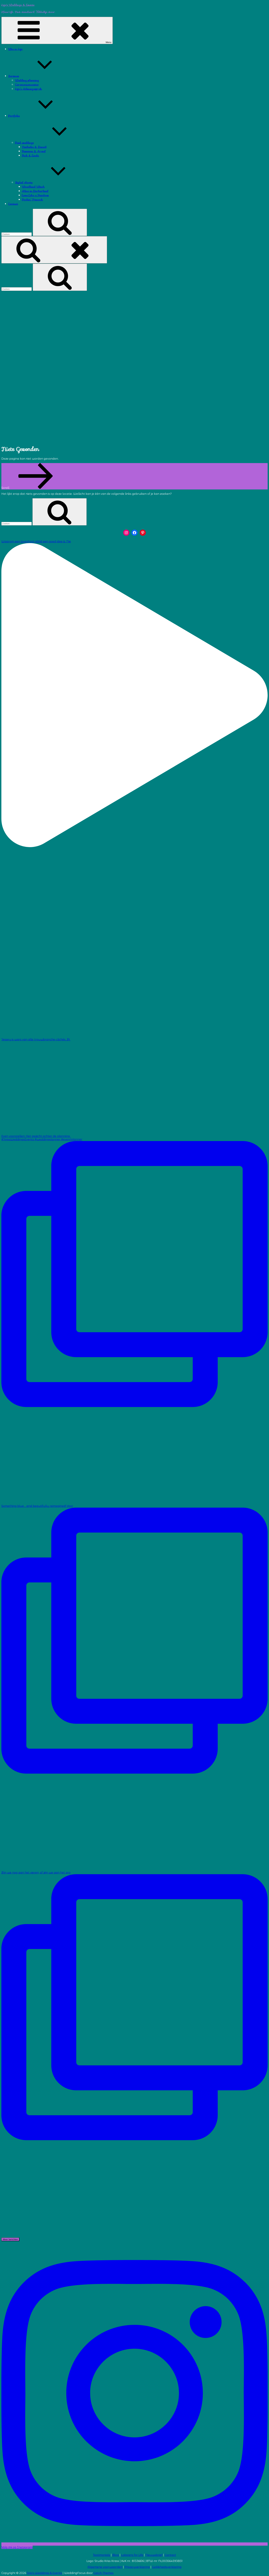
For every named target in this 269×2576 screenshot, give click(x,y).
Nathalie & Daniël (34, 147)
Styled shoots (49, 182)
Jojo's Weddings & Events (17, 5)
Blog (115, 2555)
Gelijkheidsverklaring (167, 2567)
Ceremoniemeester (27, 84)
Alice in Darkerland (35, 191)
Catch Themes (103, 2573)
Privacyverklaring (137, 2567)
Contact (13, 204)
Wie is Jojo (15, 49)
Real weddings (50, 143)
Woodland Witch (33, 187)
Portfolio (39, 116)
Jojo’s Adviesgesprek (28, 89)
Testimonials (101, 2555)
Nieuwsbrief (153, 2555)
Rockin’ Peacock (32, 199)
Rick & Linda (30, 155)
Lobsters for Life (132, 2555)
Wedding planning (27, 80)
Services (39, 76)
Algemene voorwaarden (104, 2567)
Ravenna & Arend (34, 151)
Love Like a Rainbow (35, 195)
